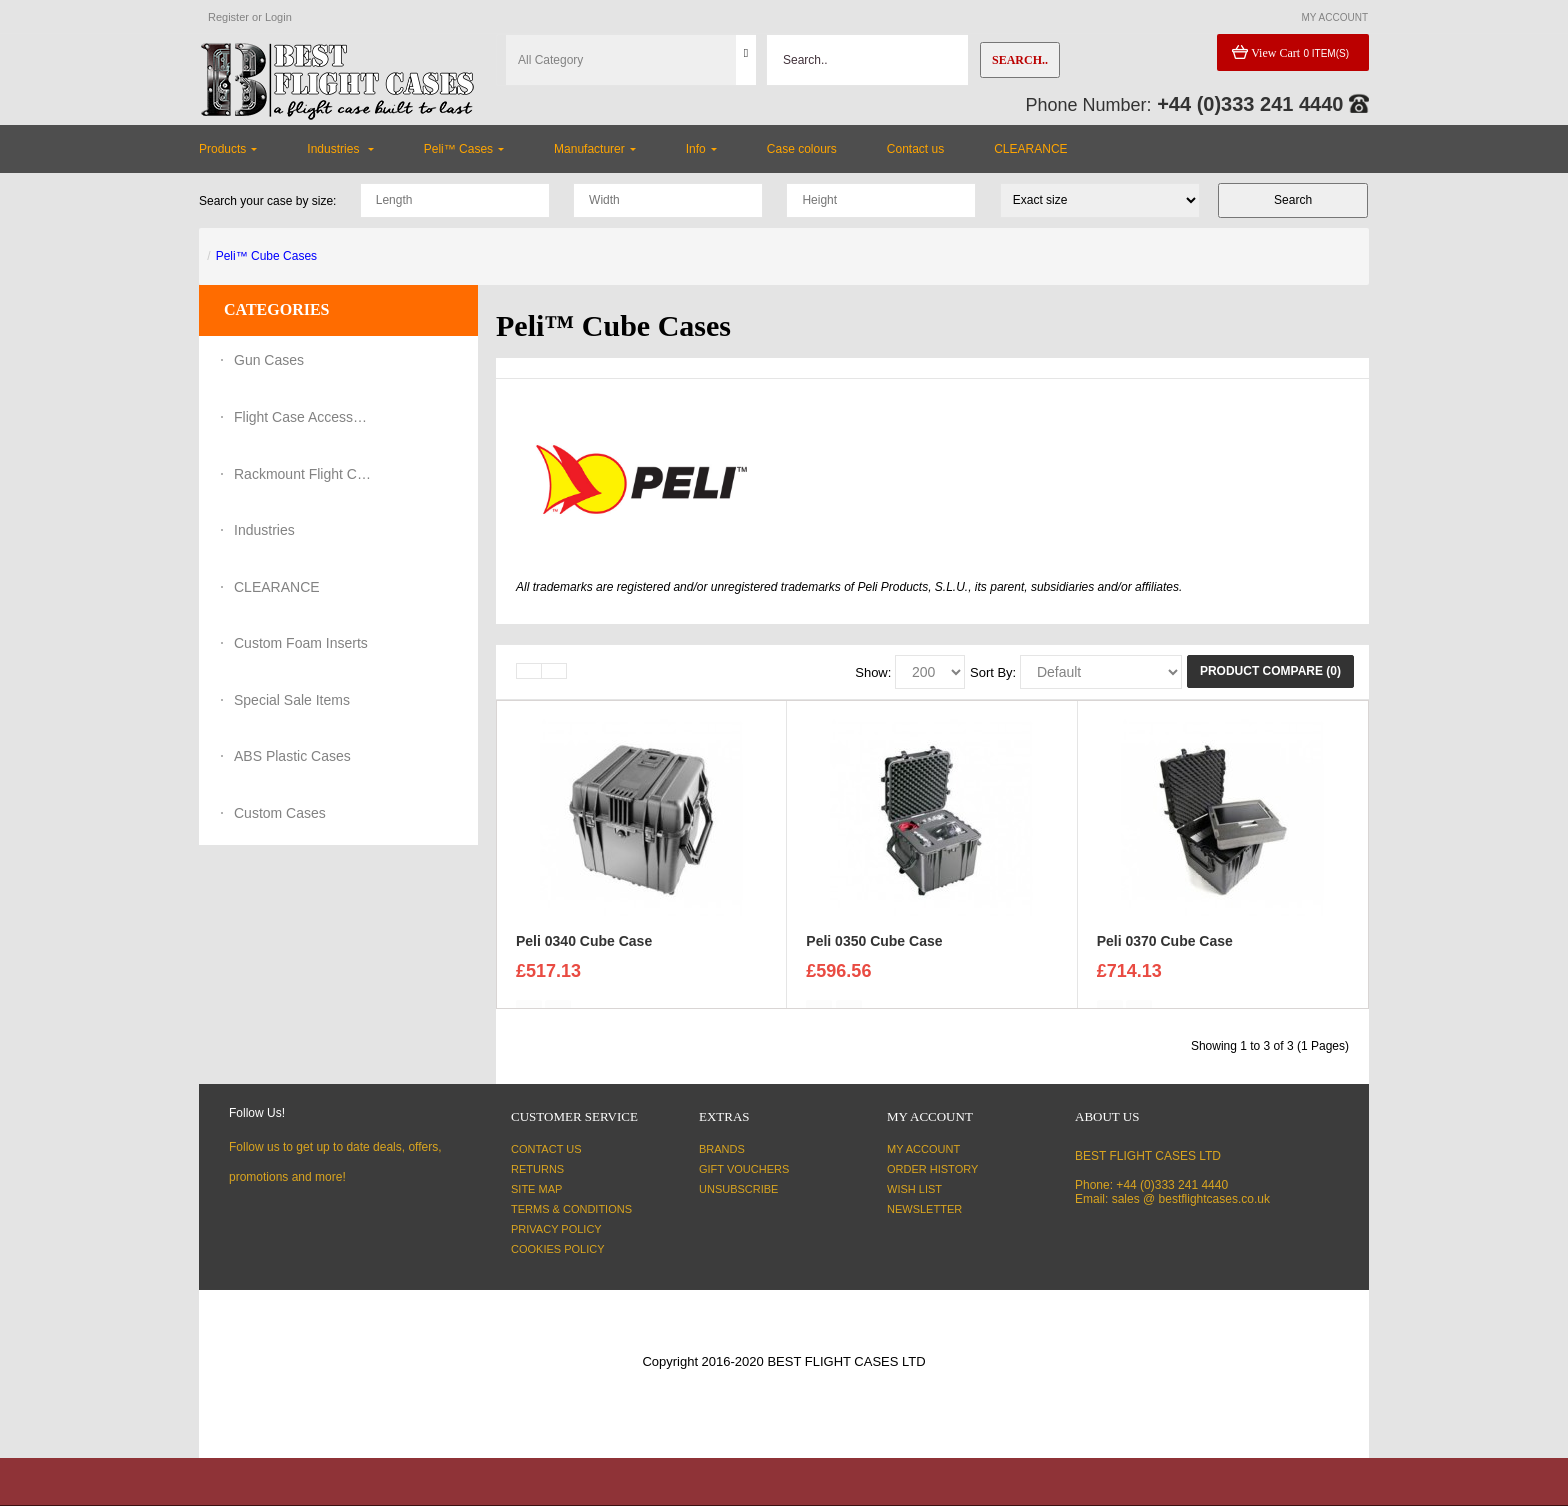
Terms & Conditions (571, 1209)
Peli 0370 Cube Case (1165, 951)
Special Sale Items (292, 700)
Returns (537, 1169)
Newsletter (924, 1209)
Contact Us (546, 1149)
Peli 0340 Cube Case (584, 951)
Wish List (914, 1189)
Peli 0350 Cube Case (874, 951)
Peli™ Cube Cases (266, 256)
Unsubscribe (738, 1189)
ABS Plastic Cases (292, 756)
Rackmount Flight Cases (304, 474)
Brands (722, 1149)
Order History (932, 1169)
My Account (923, 1149)
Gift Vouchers (744, 1169)
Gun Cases (269, 360)
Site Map (536, 1189)
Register (228, 17)
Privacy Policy (556, 1229)
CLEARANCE (277, 587)
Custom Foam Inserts (301, 643)
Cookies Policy (558, 1249)
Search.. (1020, 60)
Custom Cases (280, 813)
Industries (264, 530)
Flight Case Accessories (304, 417)
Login (278, 17)
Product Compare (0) (1270, 671)
